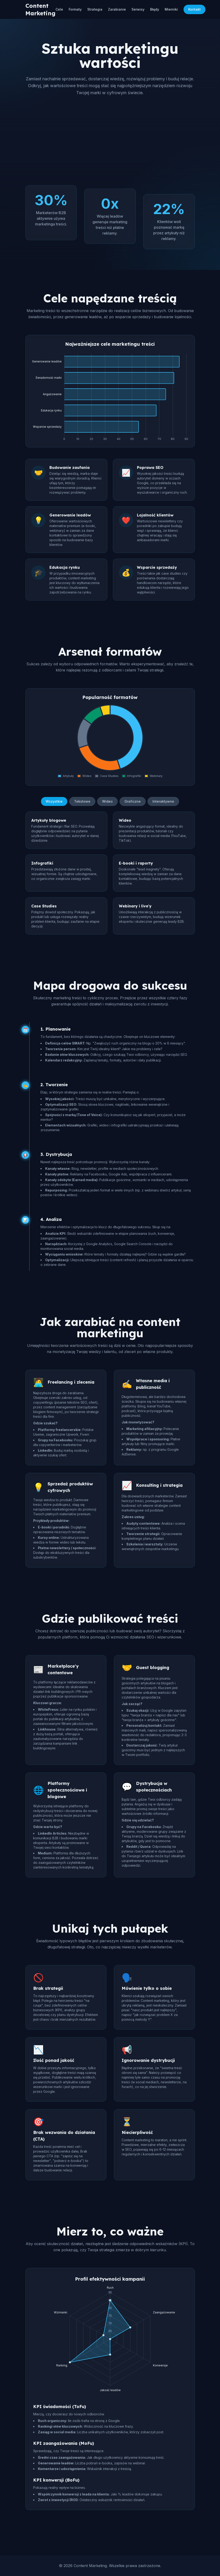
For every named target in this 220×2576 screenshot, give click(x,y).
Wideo (107, 805)
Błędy (154, 9)
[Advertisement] (110, 140)
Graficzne (132, 805)
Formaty (75, 9)
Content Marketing (40, 9)
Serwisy (138, 9)
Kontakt (194, 9)
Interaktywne (163, 805)
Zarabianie (117, 9)
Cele (59, 9)
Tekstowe (82, 805)
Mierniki (171, 9)
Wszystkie (54, 805)
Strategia (94, 9)
